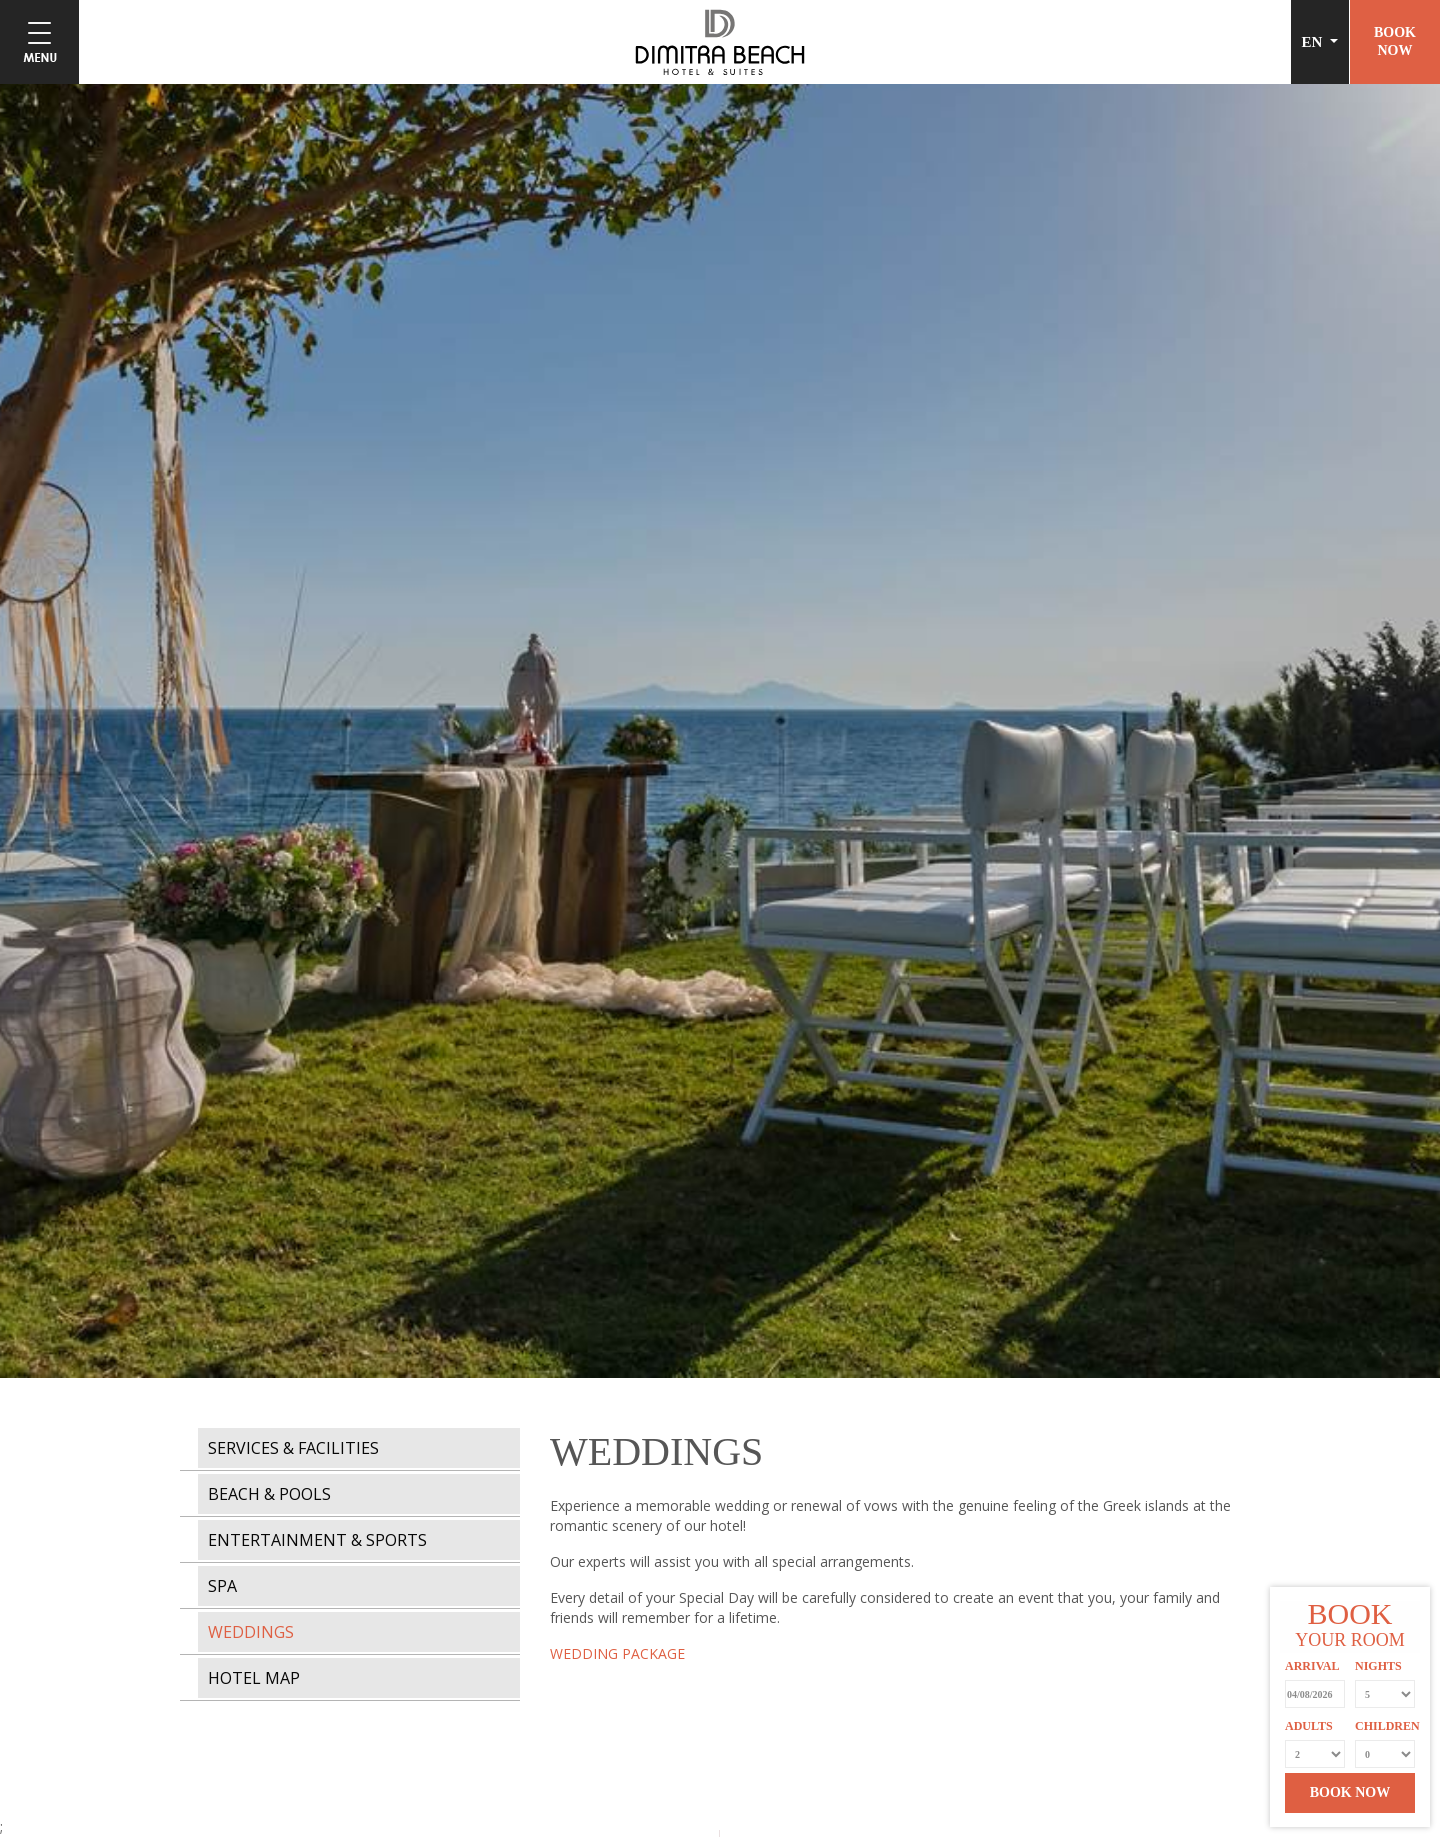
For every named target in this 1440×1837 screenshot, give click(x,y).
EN (1314, 42)
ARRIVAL (1312, 1666)
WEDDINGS (251, 1632)
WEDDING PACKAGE (617, 1653)
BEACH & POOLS (269, 1494)
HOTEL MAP (254, 1678)
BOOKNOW (1395, 41)
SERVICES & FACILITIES (293, 1448)
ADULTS (1309, 1726)
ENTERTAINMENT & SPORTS (317, 1540)
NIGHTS (1378, 1666)
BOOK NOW (1350, 1792)
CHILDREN (1385, 1726)
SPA (222, 1586)
